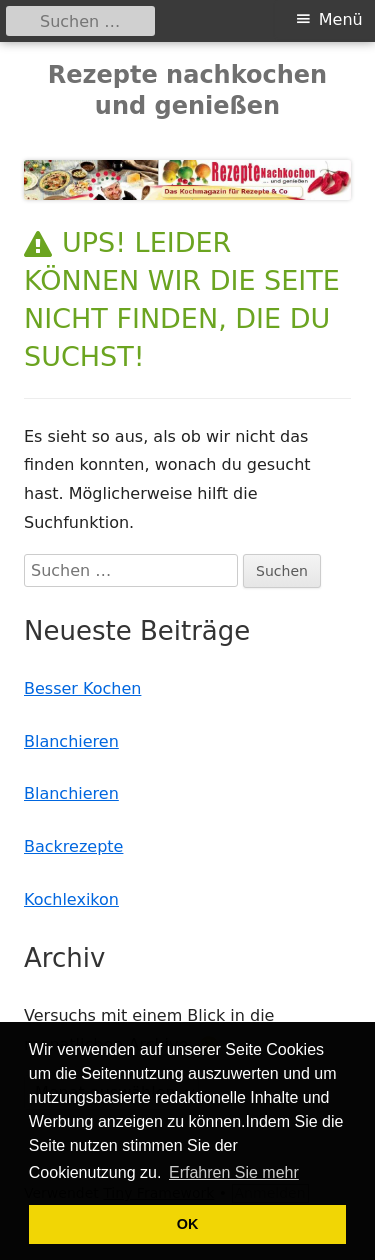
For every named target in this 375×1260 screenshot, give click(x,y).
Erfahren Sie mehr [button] (234, 1172)
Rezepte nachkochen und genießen (187, 90)
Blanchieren (71, 741)
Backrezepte (73, 846)
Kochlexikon (71, 899)
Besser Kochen (82, 688)
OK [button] (188, 1224)
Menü (341, 19)
